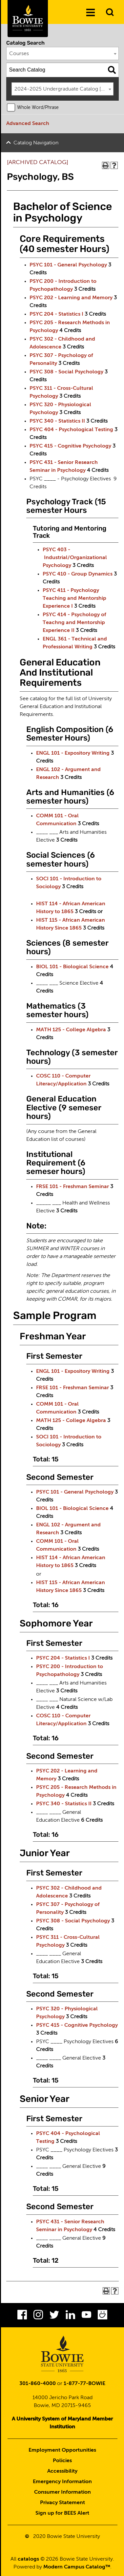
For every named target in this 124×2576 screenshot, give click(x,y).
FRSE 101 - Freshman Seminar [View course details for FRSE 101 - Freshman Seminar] (72, 1186)
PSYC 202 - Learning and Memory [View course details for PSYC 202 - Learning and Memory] (71, 298)
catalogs (28, 2559)
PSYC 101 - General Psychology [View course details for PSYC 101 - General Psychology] (68, 265)
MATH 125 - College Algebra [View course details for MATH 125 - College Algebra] (71, 1030)
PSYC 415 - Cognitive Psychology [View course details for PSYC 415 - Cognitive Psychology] (70, 446)
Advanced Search (27, 123)
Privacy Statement (62, 2502)
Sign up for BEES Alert (62, 2513)
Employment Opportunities (62, 2450)
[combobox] (62, 53)
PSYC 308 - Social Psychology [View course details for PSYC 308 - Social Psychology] (66, 372)
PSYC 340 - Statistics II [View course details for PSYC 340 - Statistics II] (57, 421)
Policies (62, 2460)
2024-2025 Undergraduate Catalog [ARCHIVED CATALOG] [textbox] (64, 89)
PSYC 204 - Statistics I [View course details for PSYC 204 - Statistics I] (56, 314)
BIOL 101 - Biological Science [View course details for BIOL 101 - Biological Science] (72, 967)
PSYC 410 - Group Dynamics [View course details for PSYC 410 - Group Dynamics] (78, 574)
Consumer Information (62, 2492)
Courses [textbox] (19, 53)
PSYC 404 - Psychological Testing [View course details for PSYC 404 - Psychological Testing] (71, 429)
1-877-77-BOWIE (84, 2383)
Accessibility (62, 2471)
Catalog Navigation (35, 143)
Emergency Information (62, 2481)
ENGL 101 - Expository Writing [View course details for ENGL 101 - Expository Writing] (73, 753)
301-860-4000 (37, 2383)
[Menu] (90, 12)
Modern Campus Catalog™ (76, 2567)
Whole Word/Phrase (38, 107)
